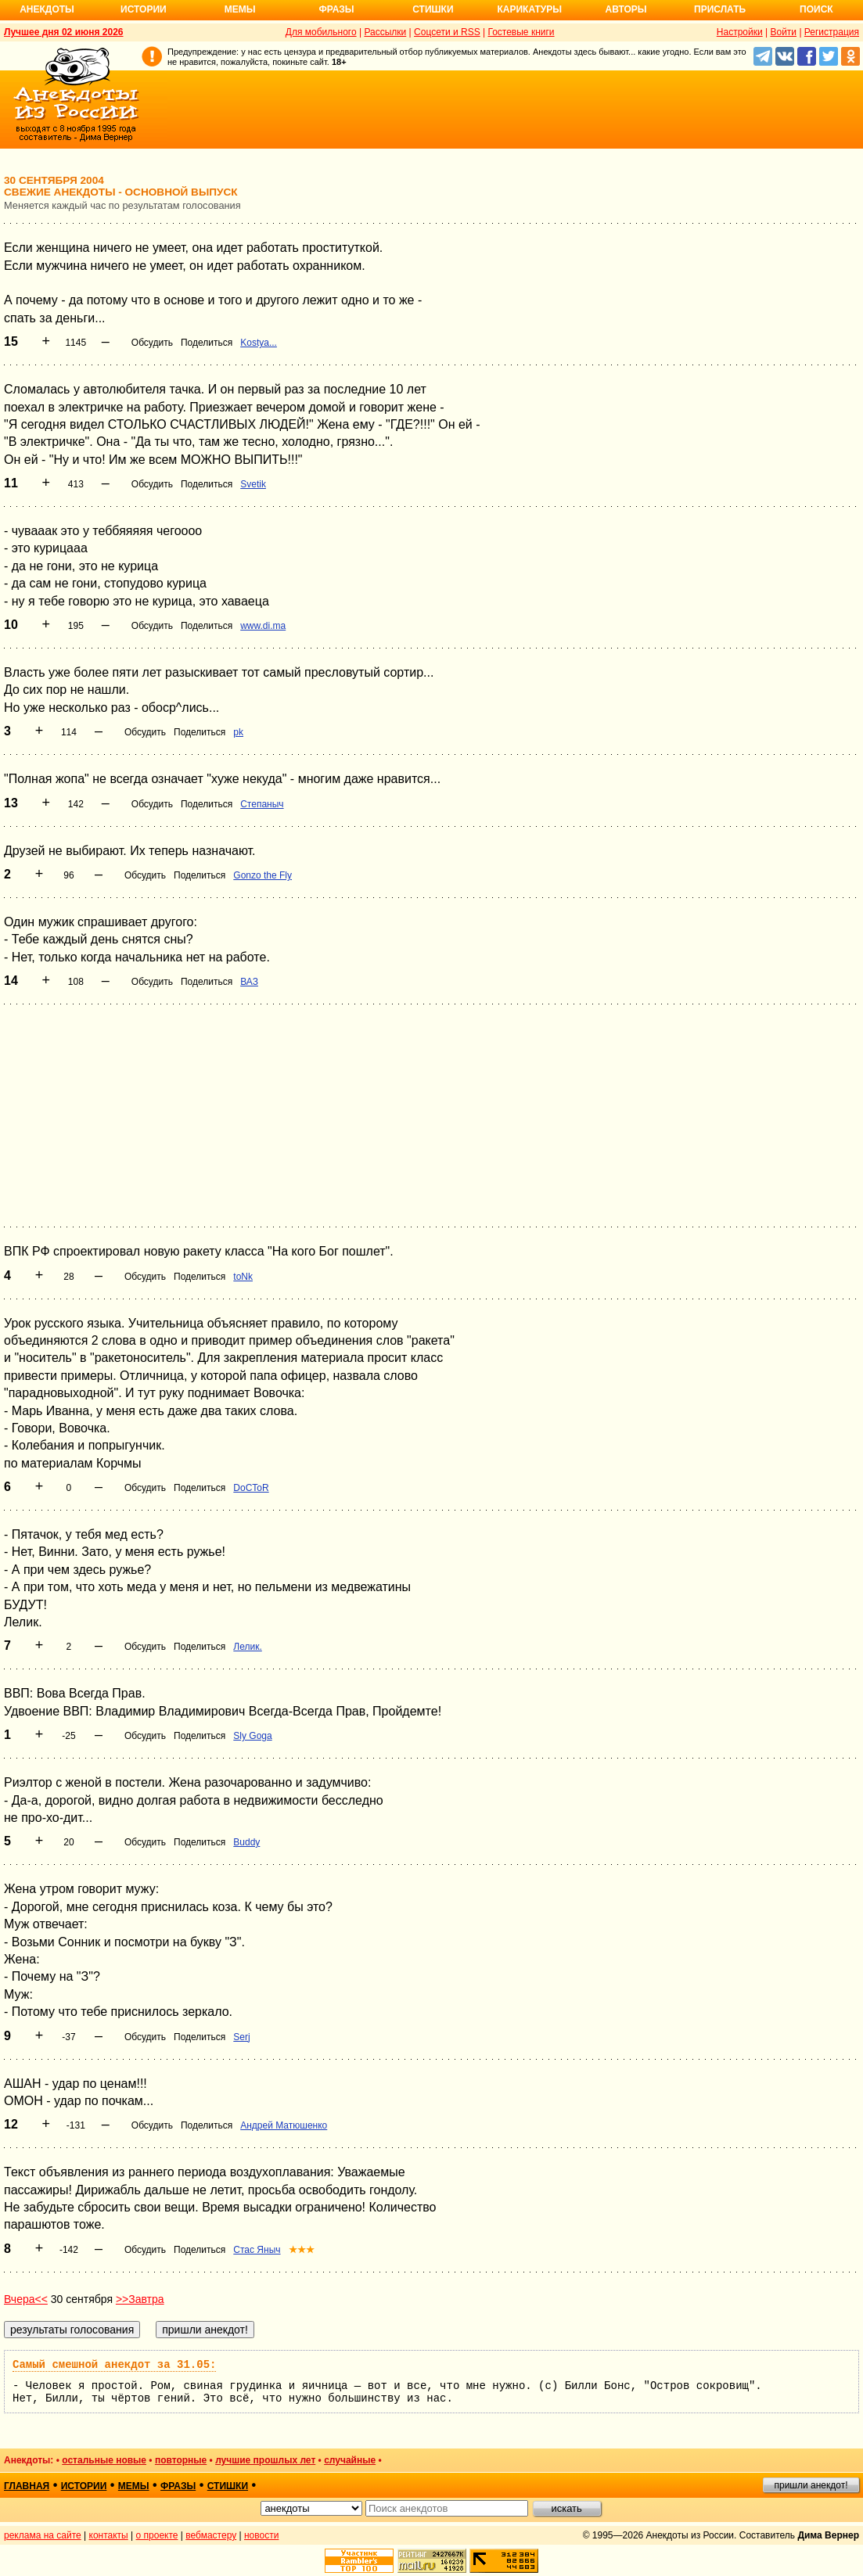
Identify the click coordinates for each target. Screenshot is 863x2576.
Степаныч (261, 804)
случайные (350, 2460)
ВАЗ (249, 981)
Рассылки (385, 32)
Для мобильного (321, 32)
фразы (178, 2486)
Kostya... (258, 342)
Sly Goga (252, 1735)
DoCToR (250, 1487)
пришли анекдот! (810, 2485)
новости (261, 2535)
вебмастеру (210, 2535)
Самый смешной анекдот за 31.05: (114, 2365)
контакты (108, 2535)
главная (26, 2486)
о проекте (157, 2535)
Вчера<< (26, 2299)
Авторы (626, 9)
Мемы (240, 9)
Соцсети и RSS (447, 32)
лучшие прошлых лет (265, 2460)
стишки (227, 2486)
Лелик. (247, 1646)
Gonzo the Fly (262, 875)
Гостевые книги (520, 32)
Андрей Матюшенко (283, 2125)
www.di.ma (263, 625)
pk (238, 732)
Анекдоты (47, 9)
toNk (243, 1276)
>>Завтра (140, 2299)
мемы (133, 2486)
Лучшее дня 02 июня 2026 (64, 32)
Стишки (432, 9)
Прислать (720, 9)
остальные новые (104, 2460)
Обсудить (152, 342)
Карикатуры (529, 9)
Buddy (246, 1842)
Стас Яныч (256, 2249)
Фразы (336, 9)
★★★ (302, 2249)
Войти (783, 32)
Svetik (253, 484)
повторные (181, 2460)
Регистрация (831, 32)
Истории (143, 9)
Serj (241, 2037)
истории (84, 2486)
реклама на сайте (42, 2535)
